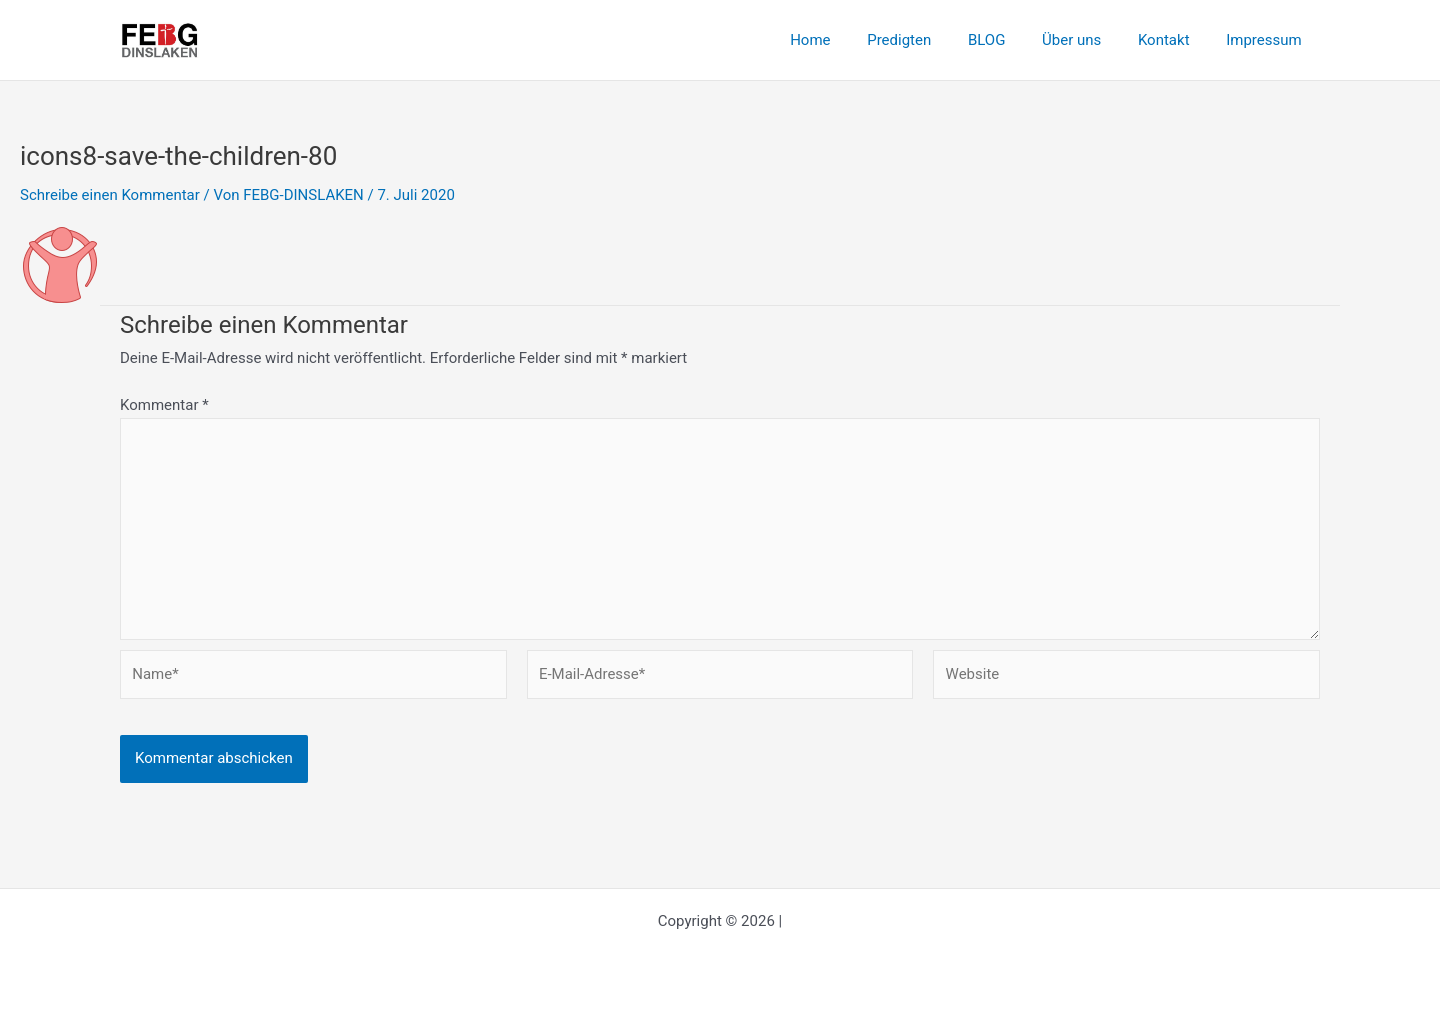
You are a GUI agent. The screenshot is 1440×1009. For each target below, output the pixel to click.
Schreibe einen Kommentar (110, 195)
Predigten (929, 40)
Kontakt (1174, 40)
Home (847, 40)
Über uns (1088, 40)
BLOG (1010, 40)
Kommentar (164, 405)
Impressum (1267, 40)
